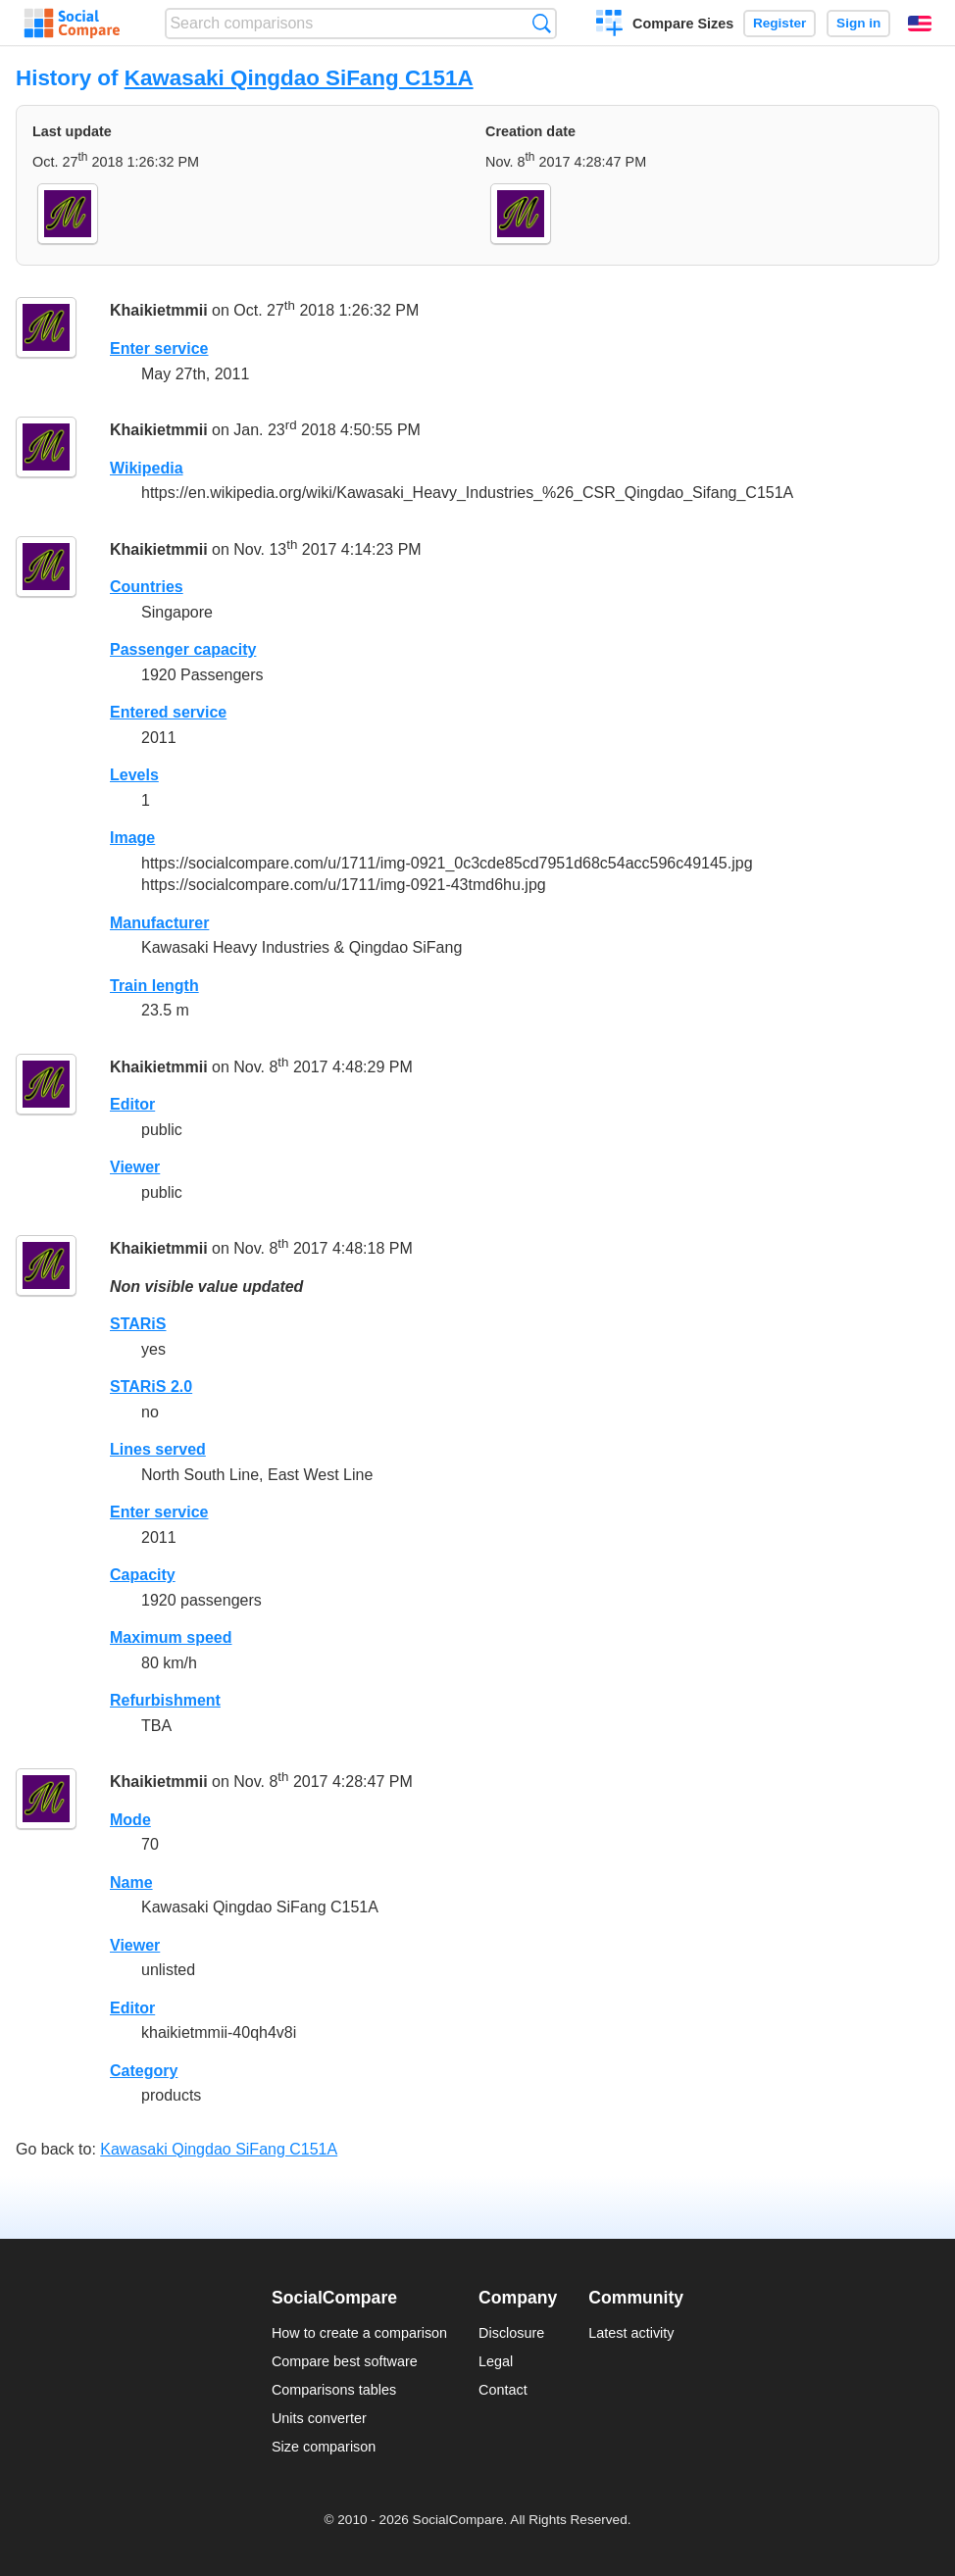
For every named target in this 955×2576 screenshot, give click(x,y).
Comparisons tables (334, 2390)
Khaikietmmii (159, 311)
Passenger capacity (183, 649)
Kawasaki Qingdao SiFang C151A (299, 78)
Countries (146, 586)
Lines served (158, 1449)
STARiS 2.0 (151, 1386)
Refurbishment (165, 1700)
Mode (130, 1819)
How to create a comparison (359, 2333)
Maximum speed (170, 1637)
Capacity (143, 1574)
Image (132, 837)
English (919, 23)
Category (143, 2070)
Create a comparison (609, 25)
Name (131, 1882)
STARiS (138, 1323)
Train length (154, 985)
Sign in (858, 23)
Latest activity (631, 2333)
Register (779, 23)
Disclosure (511, 2333)
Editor (132, 1104)
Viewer (135, 1167)
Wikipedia (146, 468)
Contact (503, 2390)
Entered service (168, 712)
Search (541, 23)
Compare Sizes (682, 23)
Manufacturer (159, 923)
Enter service (159, 348)
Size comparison (324, 2446)
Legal (495, 2361)
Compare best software (345, 2361)
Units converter (319, 2418)
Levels (134, 775)
